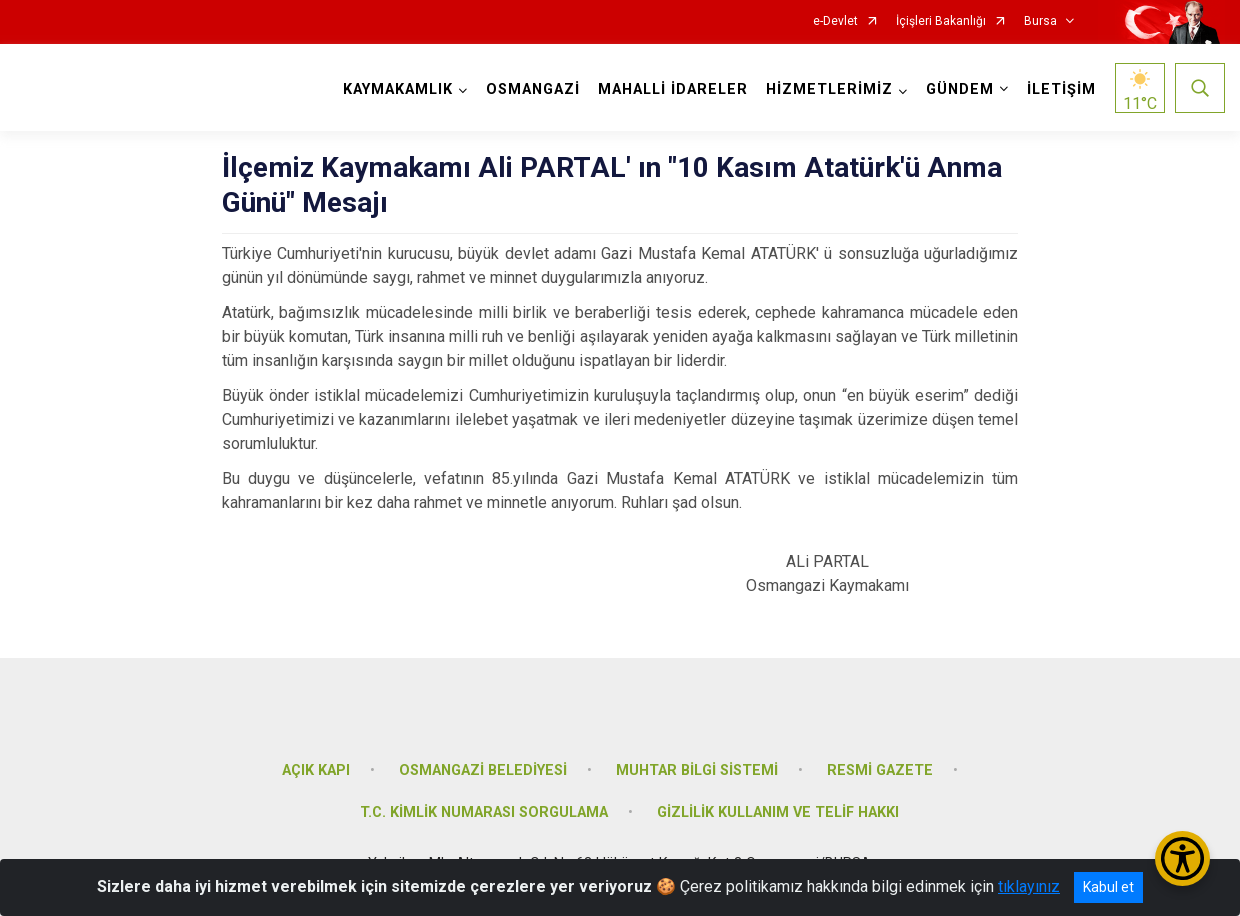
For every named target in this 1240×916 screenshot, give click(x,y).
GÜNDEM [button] (960, 89)
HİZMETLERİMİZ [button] (829, 89)
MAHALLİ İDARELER (673, 89)
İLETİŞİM (1061, 89)
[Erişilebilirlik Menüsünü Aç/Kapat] (1182, 858)
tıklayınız (1029, 886)
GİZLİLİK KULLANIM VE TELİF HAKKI (778, 812)
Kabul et (1108, 887)
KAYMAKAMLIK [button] (398, 89)
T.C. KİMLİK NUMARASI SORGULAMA (484, 812)
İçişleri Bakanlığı (941, 21)
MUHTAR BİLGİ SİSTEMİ (697, 770)
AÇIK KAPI (316, 770)
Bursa (1040, 21)
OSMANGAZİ (533, 89)
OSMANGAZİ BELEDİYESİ (483, 770)
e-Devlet (835, 21)
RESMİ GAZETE (880, 770)
